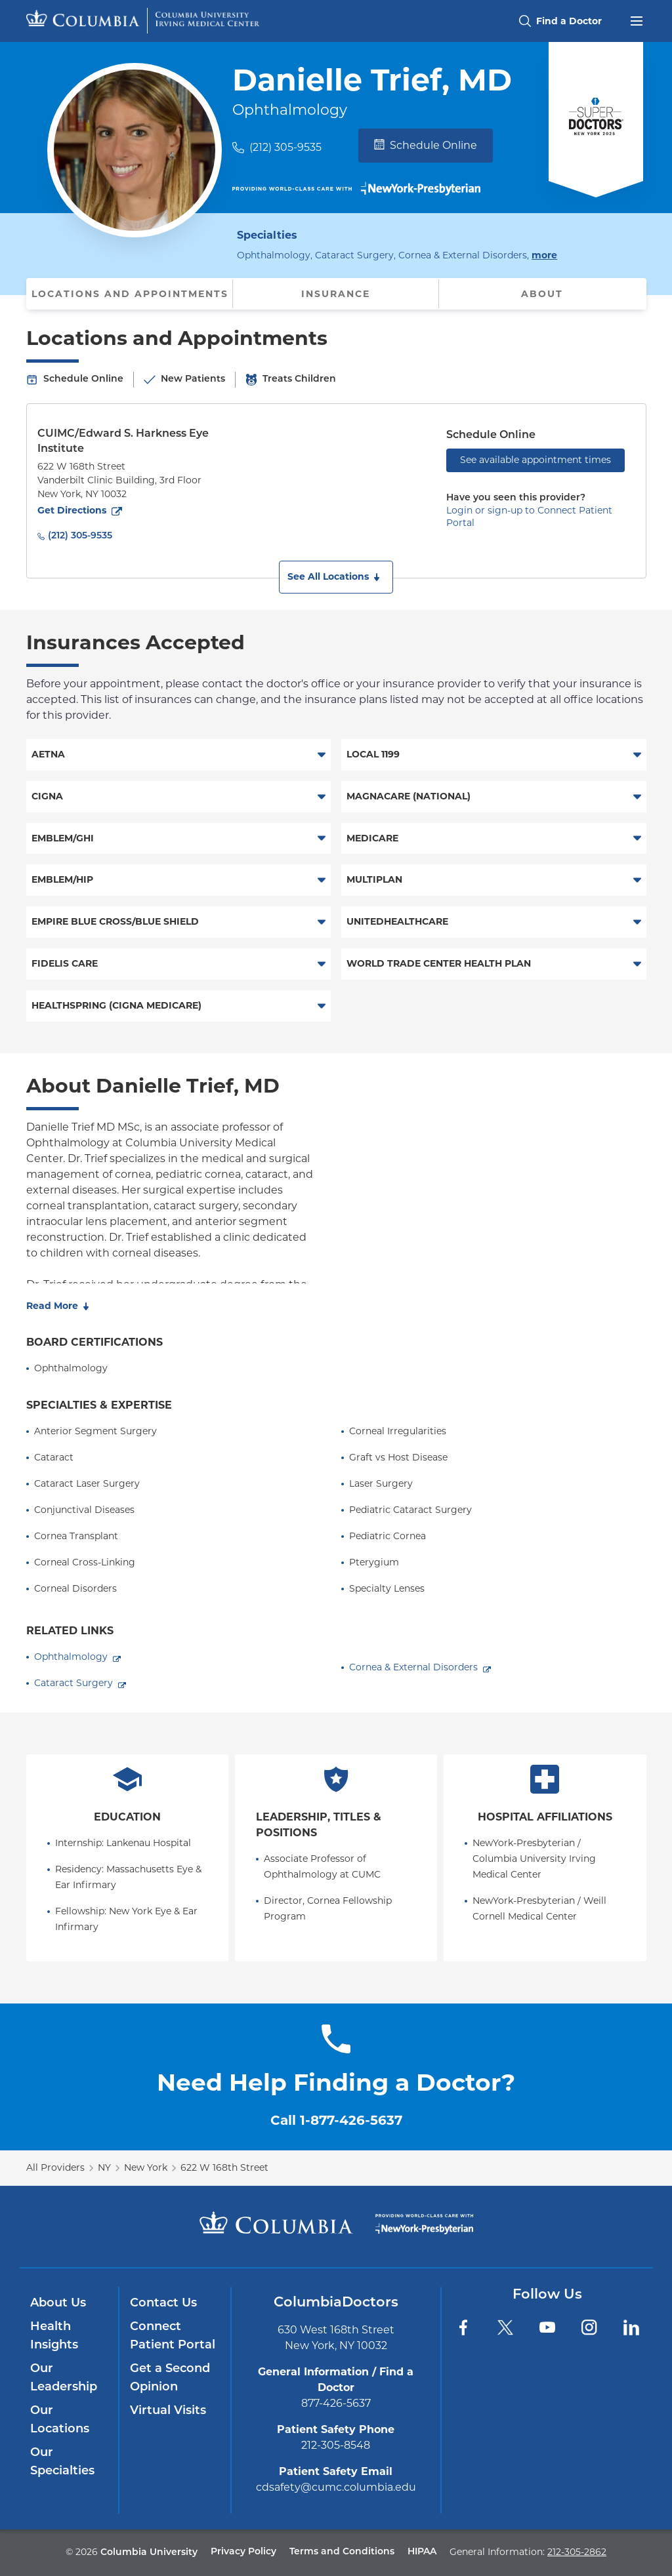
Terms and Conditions (341, 2552)
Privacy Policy (243, 2552)
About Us (58, 2303)
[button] (336, 577)
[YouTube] (547, 2327)
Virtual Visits (168, 2411)
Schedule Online (425, 145)
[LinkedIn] (631, 2327)
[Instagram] (589, 2327)
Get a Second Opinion (170, 2378)
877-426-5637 (336, 2403)
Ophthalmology (71, 1656)
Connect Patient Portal (172, 2336)
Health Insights (54, 2336)
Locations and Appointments (130, 294)
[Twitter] (505, 2327)
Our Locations (59, 2420)
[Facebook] (463, 2327)
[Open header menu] (636, 19)
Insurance (335, 294)
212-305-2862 (576, 2552)
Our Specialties (62, 2462)
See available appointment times (535, 460)
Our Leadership (63, 2378)
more (544, 254)
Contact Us (163, 2303)
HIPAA (422, 2552)
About (542, 294)
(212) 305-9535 (285, 147)
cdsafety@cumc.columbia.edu (336, 2487)
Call (336, 2120)
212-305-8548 (335, 2445)
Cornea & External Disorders (413, 1667)
